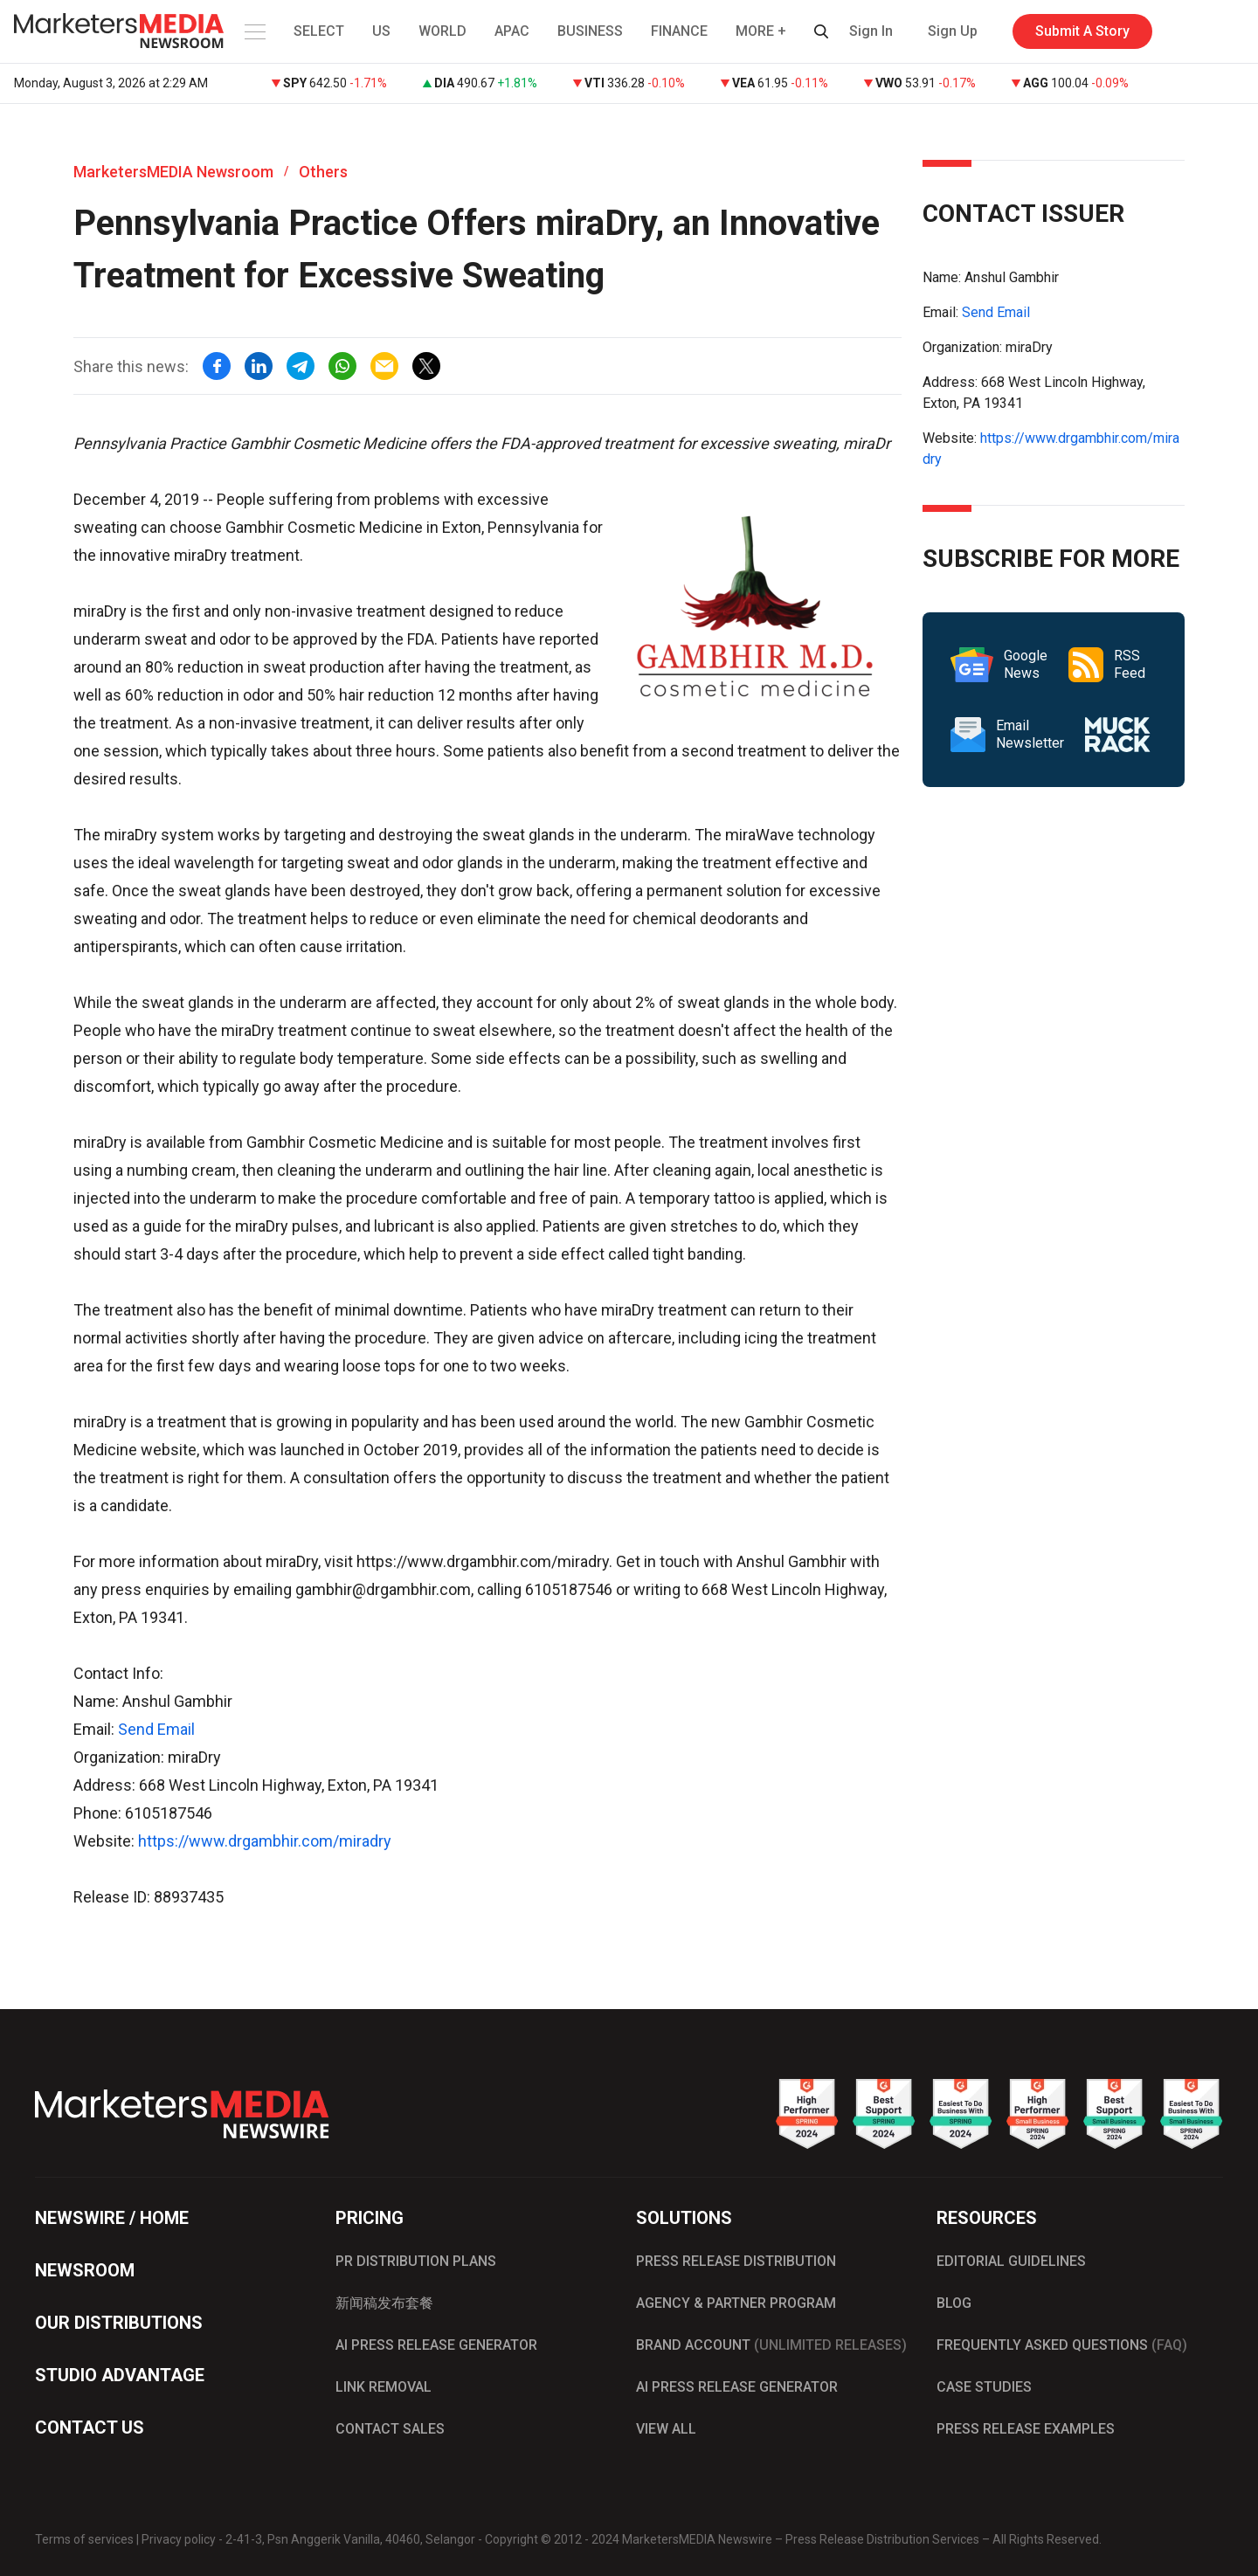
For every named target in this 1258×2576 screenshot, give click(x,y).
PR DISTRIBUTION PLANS (415, 2261)
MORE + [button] (761, 31)
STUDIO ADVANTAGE (119, 2375)
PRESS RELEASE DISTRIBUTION (736, 2261)
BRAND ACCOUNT (771, 2345)
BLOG (954, 2303)
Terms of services (84, 2539)
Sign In (871, 31)
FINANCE (679, 31)
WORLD (442, 31)
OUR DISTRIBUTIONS (119, 2322)
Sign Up (953, 31)
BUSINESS (590, 31)
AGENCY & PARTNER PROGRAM (736, 2303)
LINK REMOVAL (383, 2387)
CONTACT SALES (390, 2429)
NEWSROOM (85, 2270)
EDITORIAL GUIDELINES (1011, 2261)
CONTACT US (89, 2427)
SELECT (319, 31)
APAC (511, 31)
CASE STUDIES (984, 2387)
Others (323, 171)
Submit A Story (1082, 31)
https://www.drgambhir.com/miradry (264, 1841)
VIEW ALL (666, 2429)
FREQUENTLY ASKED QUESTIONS (1062, 2345)
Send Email (156, 1729)
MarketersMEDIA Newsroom (173, 171)
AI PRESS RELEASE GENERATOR (436, 2345)
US (381, 31)
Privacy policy (179, 2539)
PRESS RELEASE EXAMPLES (1026, 2429)
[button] (253, 31)
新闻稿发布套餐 (384, 2303)
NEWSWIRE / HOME (112, 2217)
